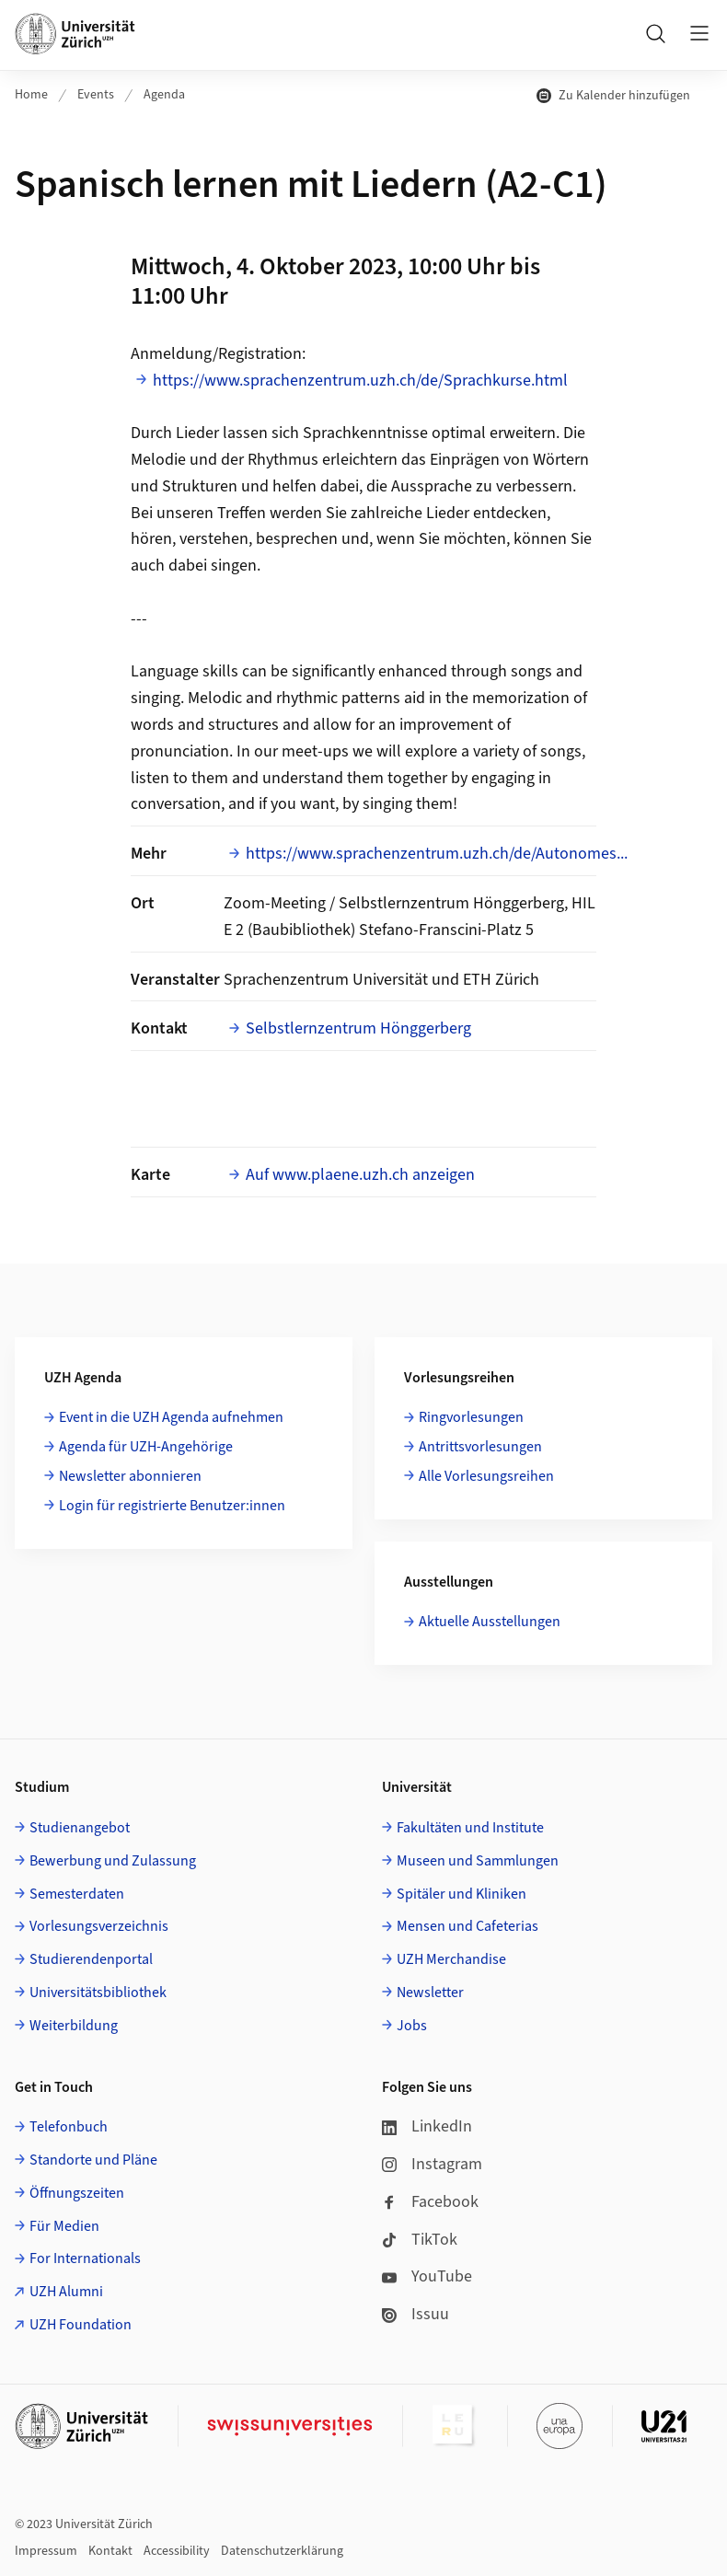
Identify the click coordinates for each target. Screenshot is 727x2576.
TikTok (419, 2239)
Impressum (46, 2551)
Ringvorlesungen (471, 1417)
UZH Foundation (80, 2325)
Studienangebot (79, 1828)
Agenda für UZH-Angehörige (146, 1447)
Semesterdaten (76, 1894)
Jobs (412, 2026)
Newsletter (430, 1992)
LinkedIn (427, 2126)
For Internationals (85, 2258)
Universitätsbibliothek (98, 1992)
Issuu (415, 2314)
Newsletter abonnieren (130, 1476)
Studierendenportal (91, 1959)
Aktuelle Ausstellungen (489, 1621)
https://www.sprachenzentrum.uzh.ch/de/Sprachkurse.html (360, 380)
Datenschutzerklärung (282, 2551)
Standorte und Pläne (93, 2160)
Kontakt (110, 2551)
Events (95, 95)
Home (31, 95)
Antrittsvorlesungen (480, 1447)
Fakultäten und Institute (470, 1828)
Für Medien (64, 2226)
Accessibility (177, 2551)
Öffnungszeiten (76, 2193)
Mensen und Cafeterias (467, 1926)
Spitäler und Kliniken (461, 1894)
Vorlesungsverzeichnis (98, 1926)
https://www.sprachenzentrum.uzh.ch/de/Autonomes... (437, 853)
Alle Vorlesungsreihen (486, 1476)
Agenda (164, 95)
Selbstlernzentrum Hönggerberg (358, 1028)
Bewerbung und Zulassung (112, 1861)
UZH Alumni (66, 2291)
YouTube (427, 2276)
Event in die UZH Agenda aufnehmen (171, 1417)
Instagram (432, 2164)
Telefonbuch (68, 2127)
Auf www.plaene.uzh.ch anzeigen (360, 1174)
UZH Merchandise (451, 1959)
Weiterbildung (73, 2026)
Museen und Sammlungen (478, 1861)
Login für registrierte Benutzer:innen (172, 1506)
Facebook (430, 2201)
